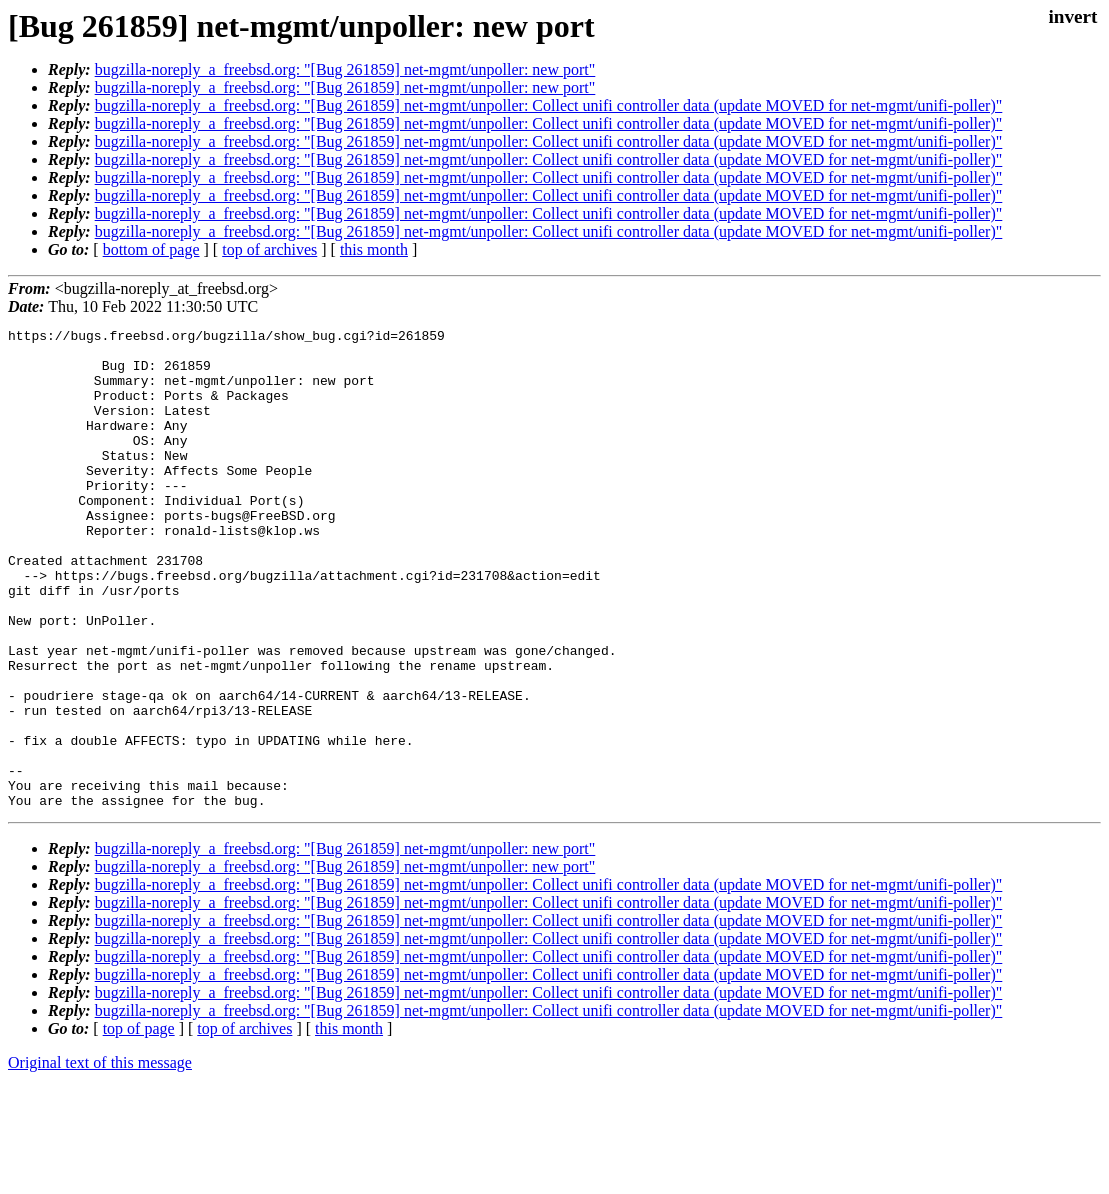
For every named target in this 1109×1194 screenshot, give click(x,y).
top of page (139, 1124)
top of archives (269, 249)
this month (374, 249)
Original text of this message (100, 1158)
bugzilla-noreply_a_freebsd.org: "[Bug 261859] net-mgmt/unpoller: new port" (345, 69)
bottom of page (151, 249)
